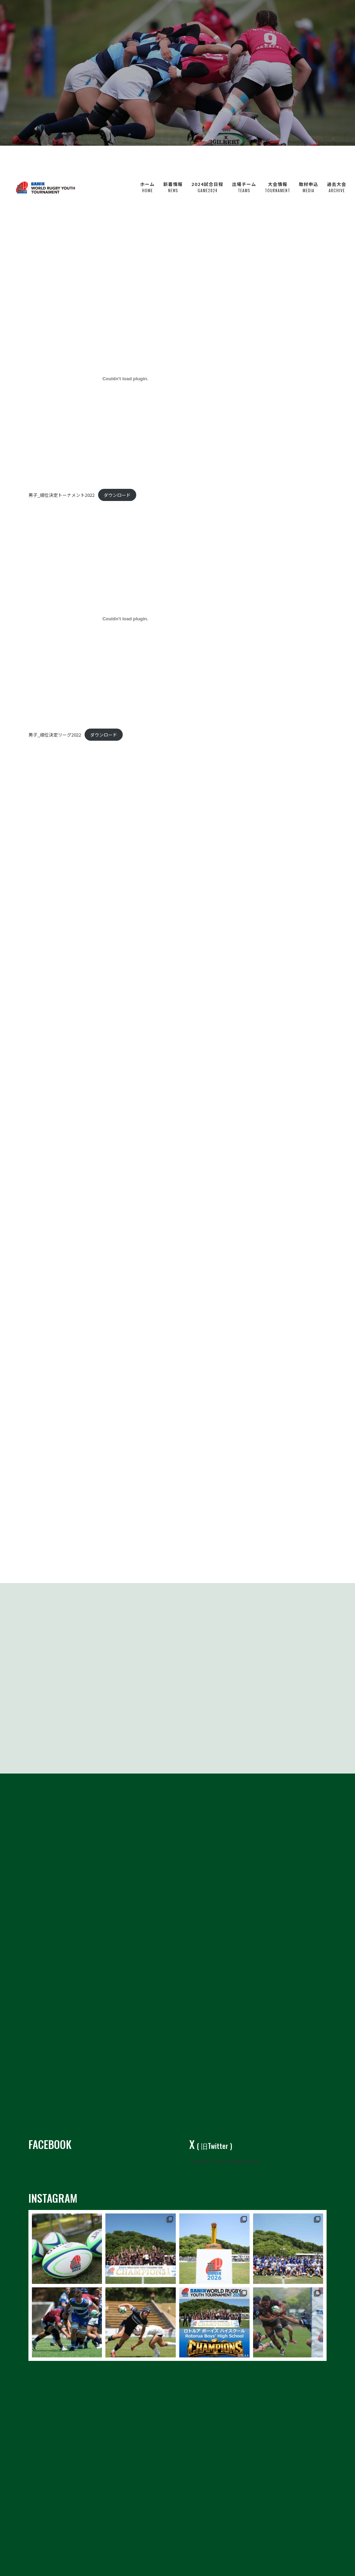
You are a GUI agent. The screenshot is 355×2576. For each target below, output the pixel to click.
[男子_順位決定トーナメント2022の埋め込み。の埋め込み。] (125, 379)
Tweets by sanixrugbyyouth (224, 2147)
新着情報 (173, 159)
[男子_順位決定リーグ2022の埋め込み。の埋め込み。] (125, 619)
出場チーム (244, 159)
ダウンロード (117, 495)
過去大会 (336, 159)
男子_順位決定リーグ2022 (54, 734)
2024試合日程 (207, 159)
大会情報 (277, 159)
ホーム (147, 159)
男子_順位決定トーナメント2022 (61, 495)
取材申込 (308, 159)
